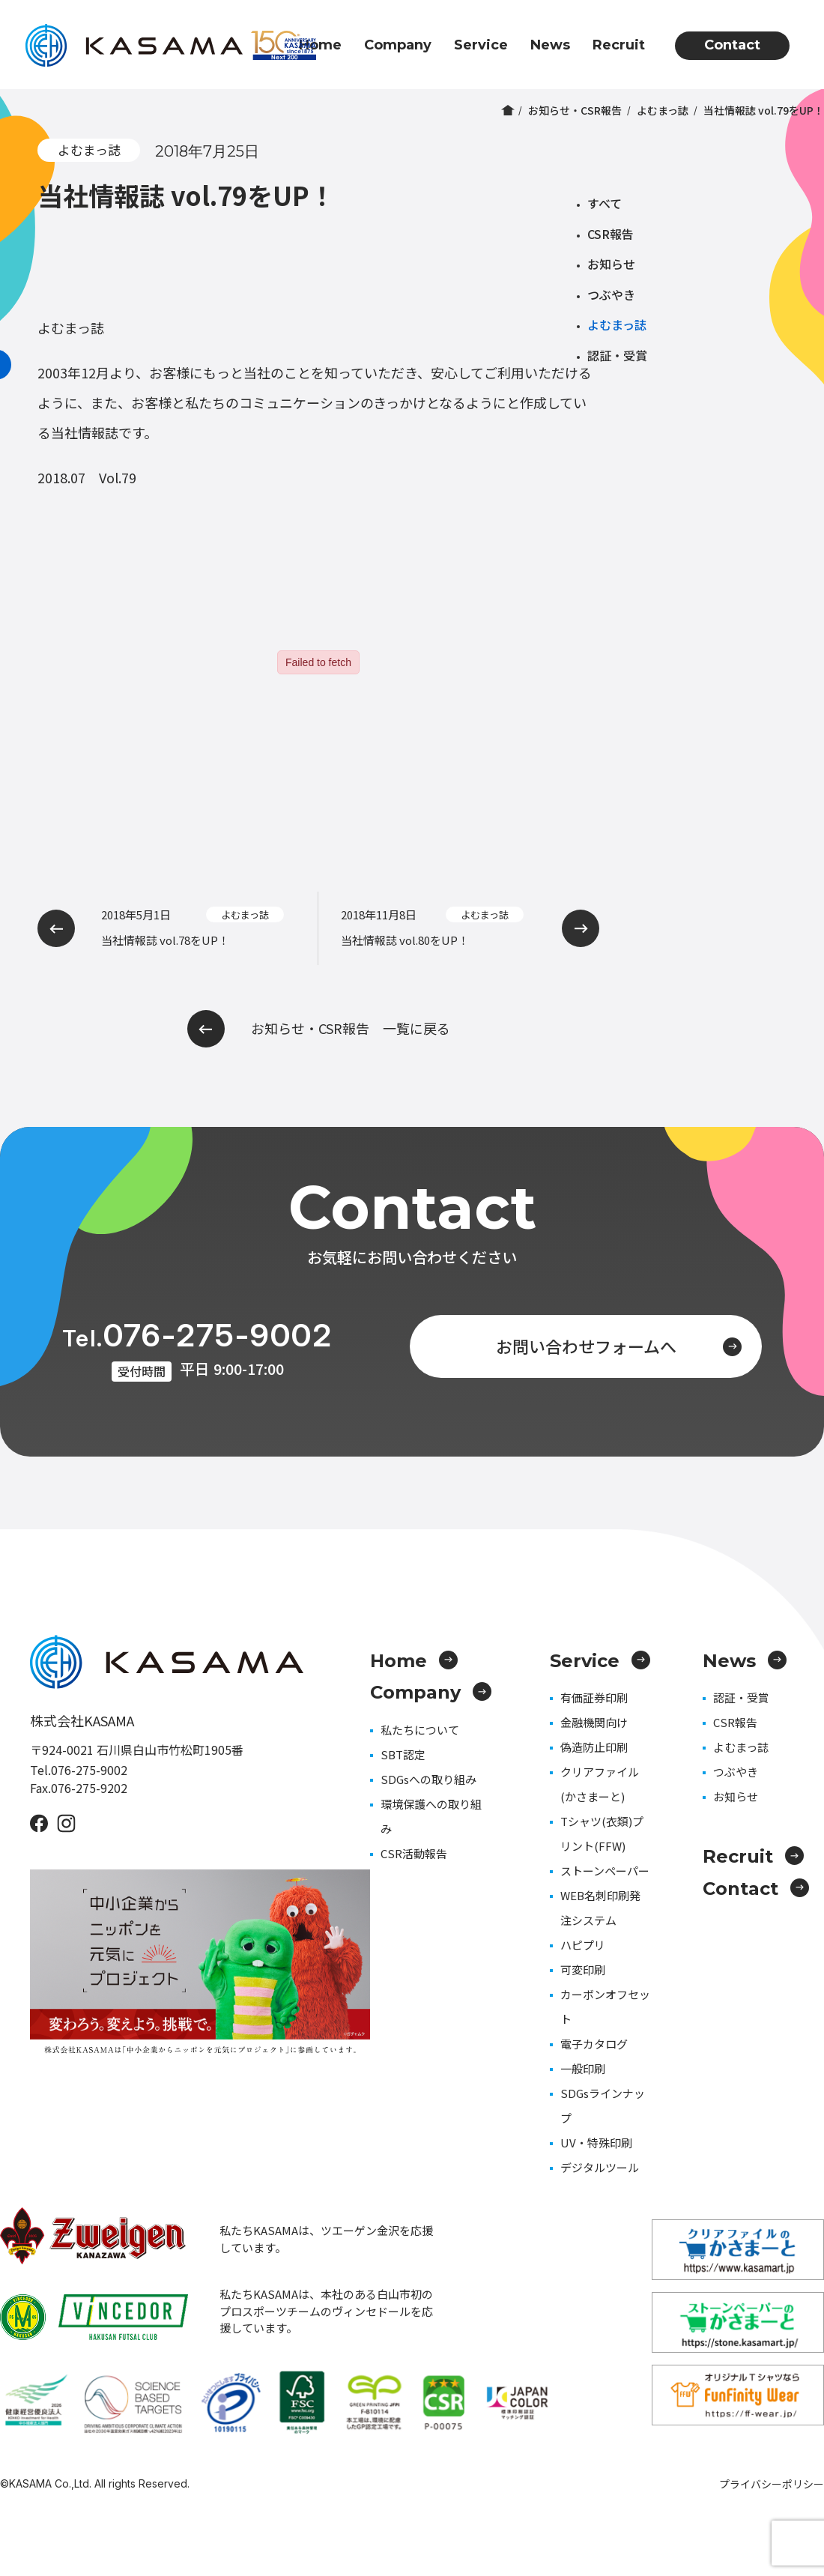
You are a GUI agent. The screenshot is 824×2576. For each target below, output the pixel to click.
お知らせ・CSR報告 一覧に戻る (318, 1028)
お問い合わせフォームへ (619, 1346)
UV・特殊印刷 (596, 2142)
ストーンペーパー (604, 1870)
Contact (732, 45)
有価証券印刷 (594, 1697)
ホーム (508, 110)
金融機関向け (594, 1722)
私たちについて (420, 1730)
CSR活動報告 (414, 1853)
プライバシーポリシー (771, 2483)
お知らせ (611, 264)
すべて (604, 203)
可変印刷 (582, 1969)
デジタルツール (599, 2167)
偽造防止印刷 (594, 1747)
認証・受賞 (617, 355)
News (550, 45)
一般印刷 (582, 2068)
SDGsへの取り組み (428, 1779)
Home (320, 45)
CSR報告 (610, 234)
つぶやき (611, 294)
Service (481, 45)
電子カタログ (594, 2044)
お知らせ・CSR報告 (575, 110)
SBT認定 (403, 1754)
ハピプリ (582, 1945)
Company (397, 45)
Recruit (619, 45)
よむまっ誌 (662, 110)
